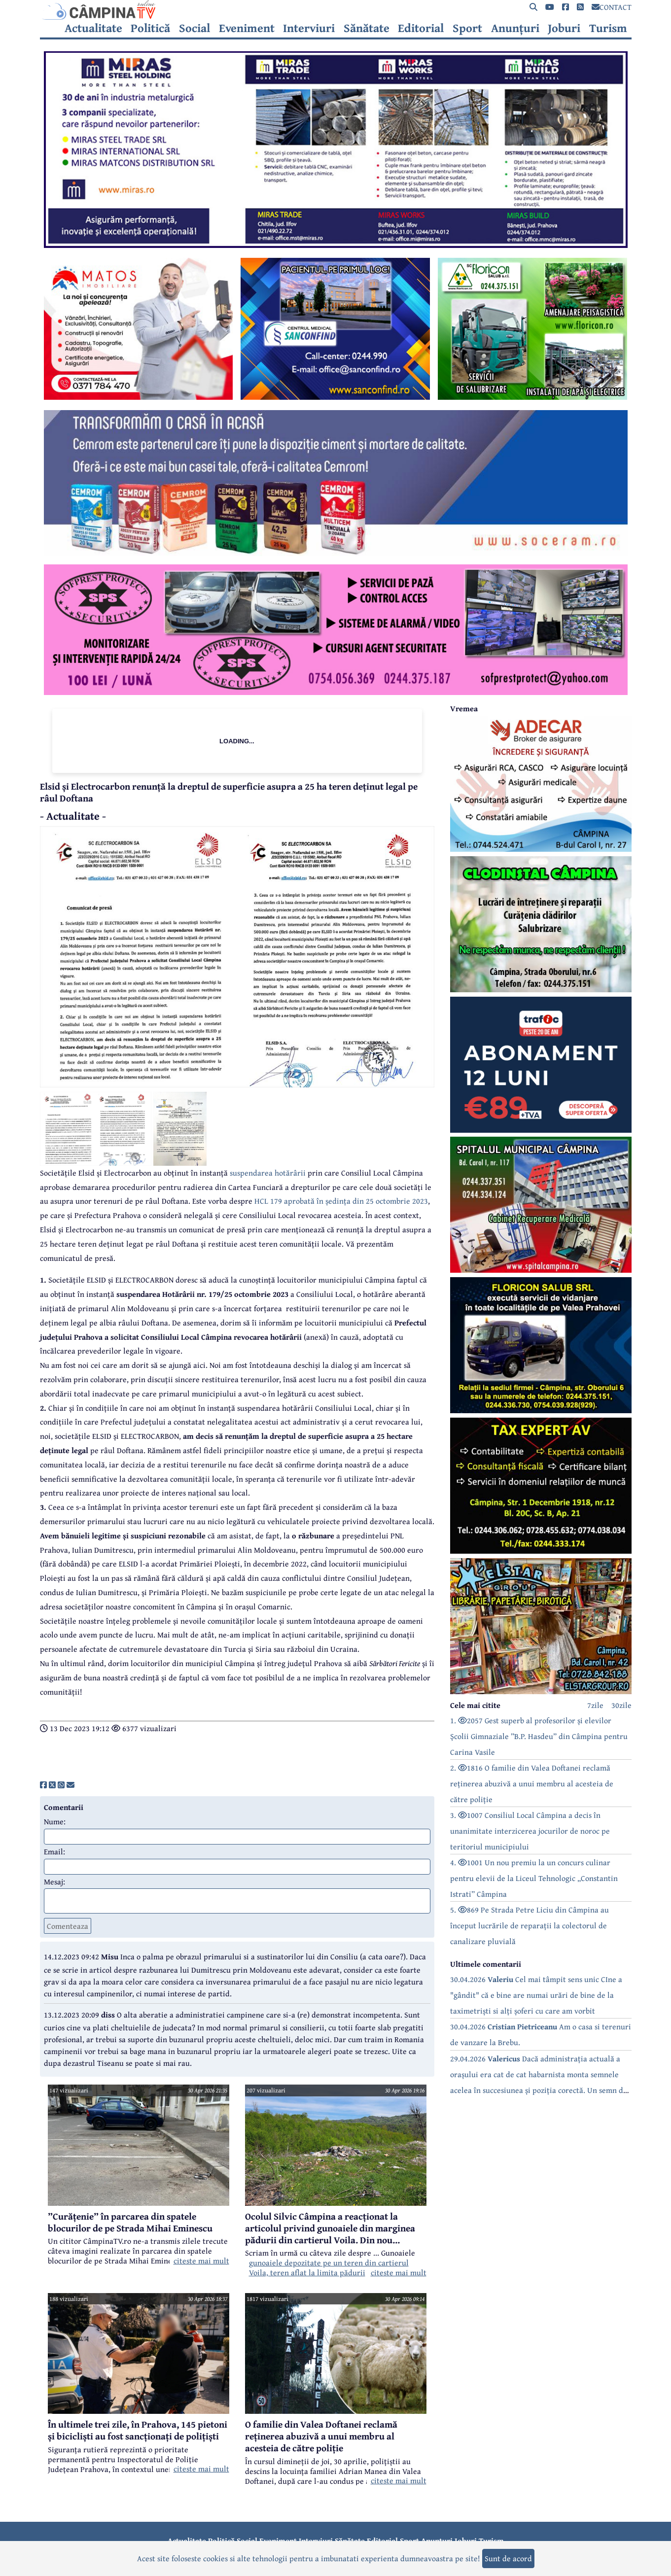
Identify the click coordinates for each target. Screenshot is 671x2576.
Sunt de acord (508, 2558)
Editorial (421, 28)
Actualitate (93, 28)
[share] (43, 1785)
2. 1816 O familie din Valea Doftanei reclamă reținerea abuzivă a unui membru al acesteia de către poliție (531, 1783)
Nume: (55, 1821)
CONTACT (612, 7)
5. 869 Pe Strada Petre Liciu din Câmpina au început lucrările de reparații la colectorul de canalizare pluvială (529, 1925)
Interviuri (309, 28)
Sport (467, 28)
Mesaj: (54, 1881)
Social (194, 28)
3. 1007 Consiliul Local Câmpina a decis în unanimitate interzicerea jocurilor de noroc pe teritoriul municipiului (530, 1830)
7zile (595, 1705)
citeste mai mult (201, 2260)
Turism (608, 28)
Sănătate (366, 28)
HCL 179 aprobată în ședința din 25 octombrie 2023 (341, 1201)
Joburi (564, 28)
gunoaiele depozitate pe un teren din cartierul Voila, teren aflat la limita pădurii (329, 2267)
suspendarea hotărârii (268, 1173)
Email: (54, 1851)
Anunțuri (515, 28)
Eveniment (247, 28)
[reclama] (336, 245)
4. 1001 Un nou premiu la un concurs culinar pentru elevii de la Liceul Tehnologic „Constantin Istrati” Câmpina (534, 1878)
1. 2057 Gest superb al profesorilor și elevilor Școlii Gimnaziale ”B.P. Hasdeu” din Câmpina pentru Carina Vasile (539, 1736)
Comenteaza (67, 1926)
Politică (150, 28)
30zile (621, 1705)
